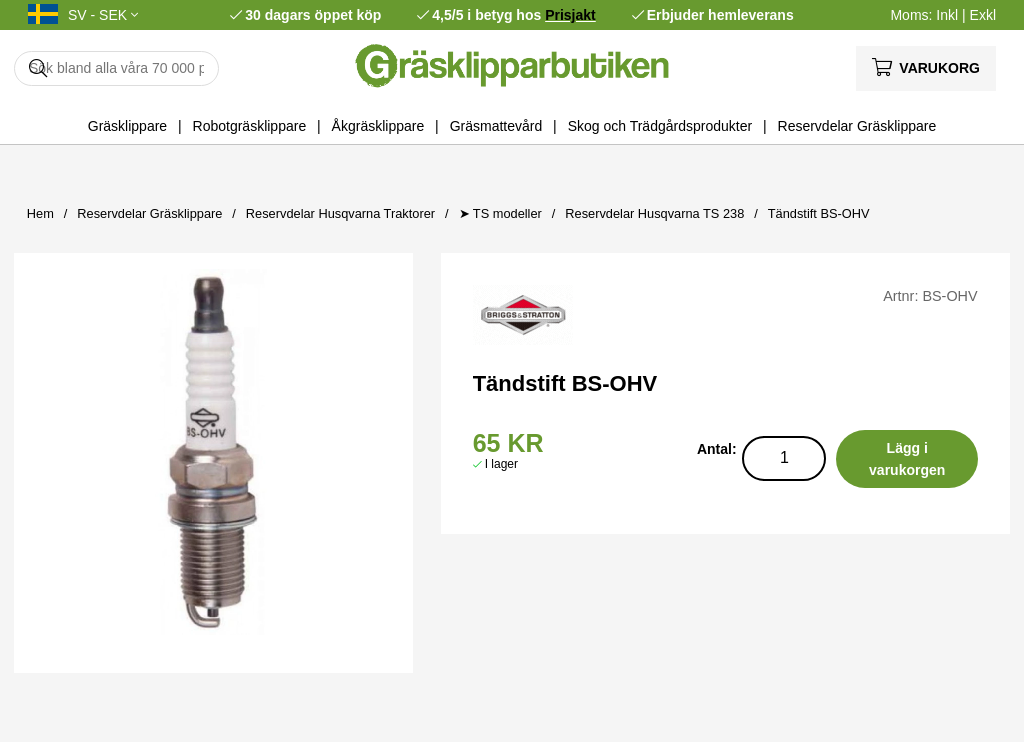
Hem (40, 213)
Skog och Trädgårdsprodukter (660, 126)
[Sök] (116, 68)
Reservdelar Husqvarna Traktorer (340, 213)
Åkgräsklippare (378, 126)
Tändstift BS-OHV (819, 213)
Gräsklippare (127, 126)
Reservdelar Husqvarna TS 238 (654, 213)
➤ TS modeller (500, 213)
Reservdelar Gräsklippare (857, 126)
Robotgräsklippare (250, 126)
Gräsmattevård (496, 126)
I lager (501, 464)
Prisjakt (570, 15)
